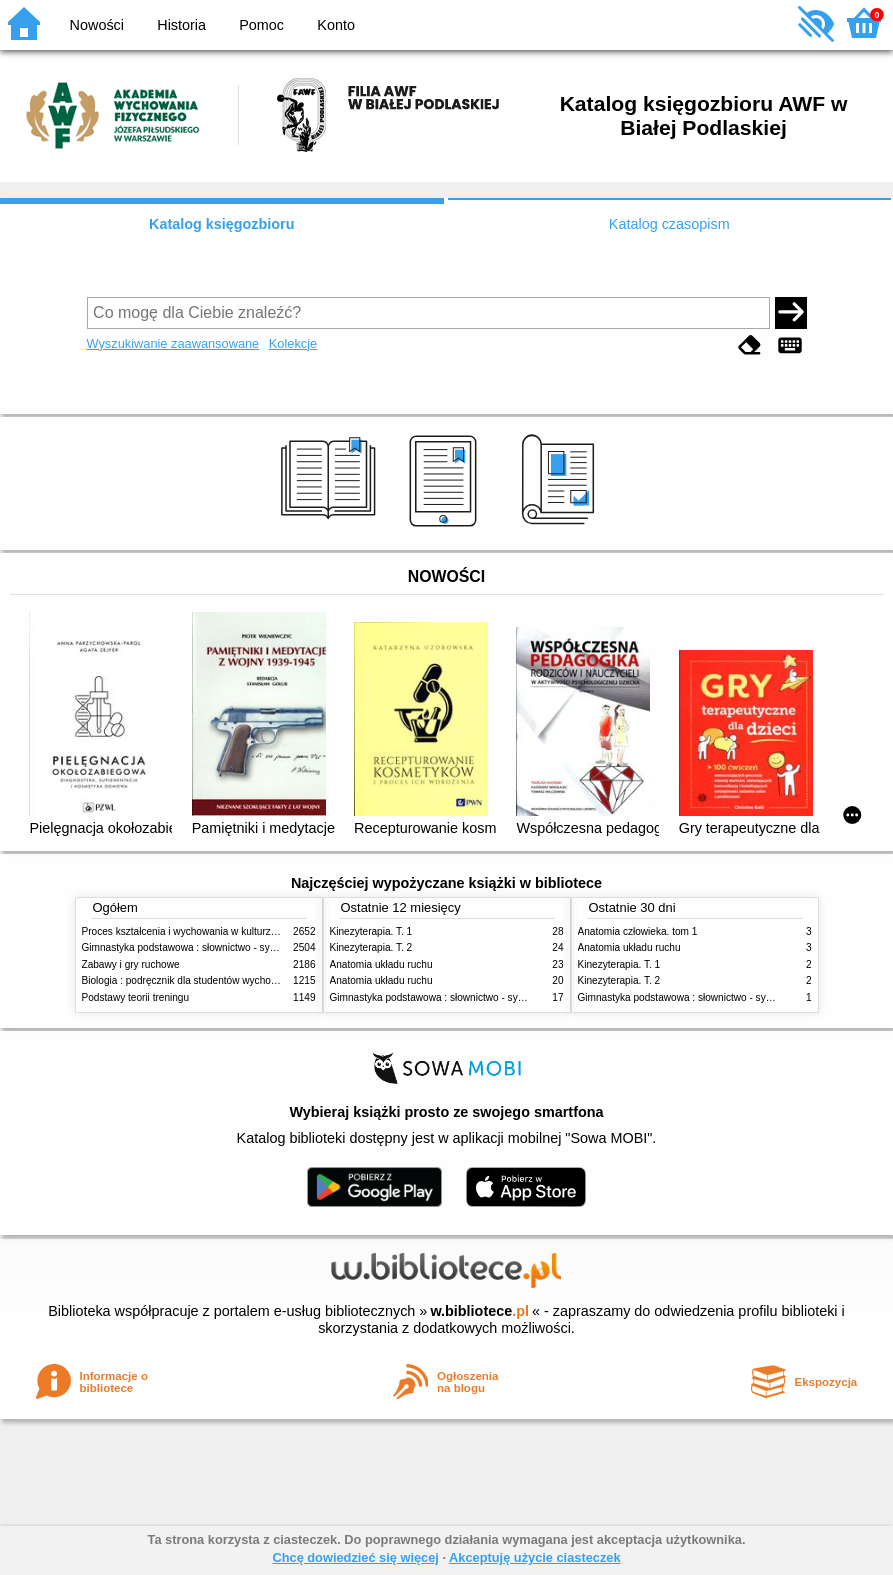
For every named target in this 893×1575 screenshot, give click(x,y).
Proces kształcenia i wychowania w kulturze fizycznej (200, 931)
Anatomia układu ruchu (381, 964)
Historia (181, 25)
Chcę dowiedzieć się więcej (355, 1557)
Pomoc (261, 25)
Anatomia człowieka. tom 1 (638, 931)
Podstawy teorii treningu (136, 997)
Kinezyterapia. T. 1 (371, 931)
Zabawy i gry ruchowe (131, 964)
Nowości (97, 25)
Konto (336, 25)
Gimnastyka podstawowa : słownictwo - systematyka (199, 947)
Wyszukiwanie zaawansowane (173, 343)
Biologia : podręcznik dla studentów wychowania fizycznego (215, 980)
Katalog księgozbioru (222, 224)
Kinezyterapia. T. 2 (371, 947)
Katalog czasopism (669, 224)
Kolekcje (293, 343)
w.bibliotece (479, 1311)
